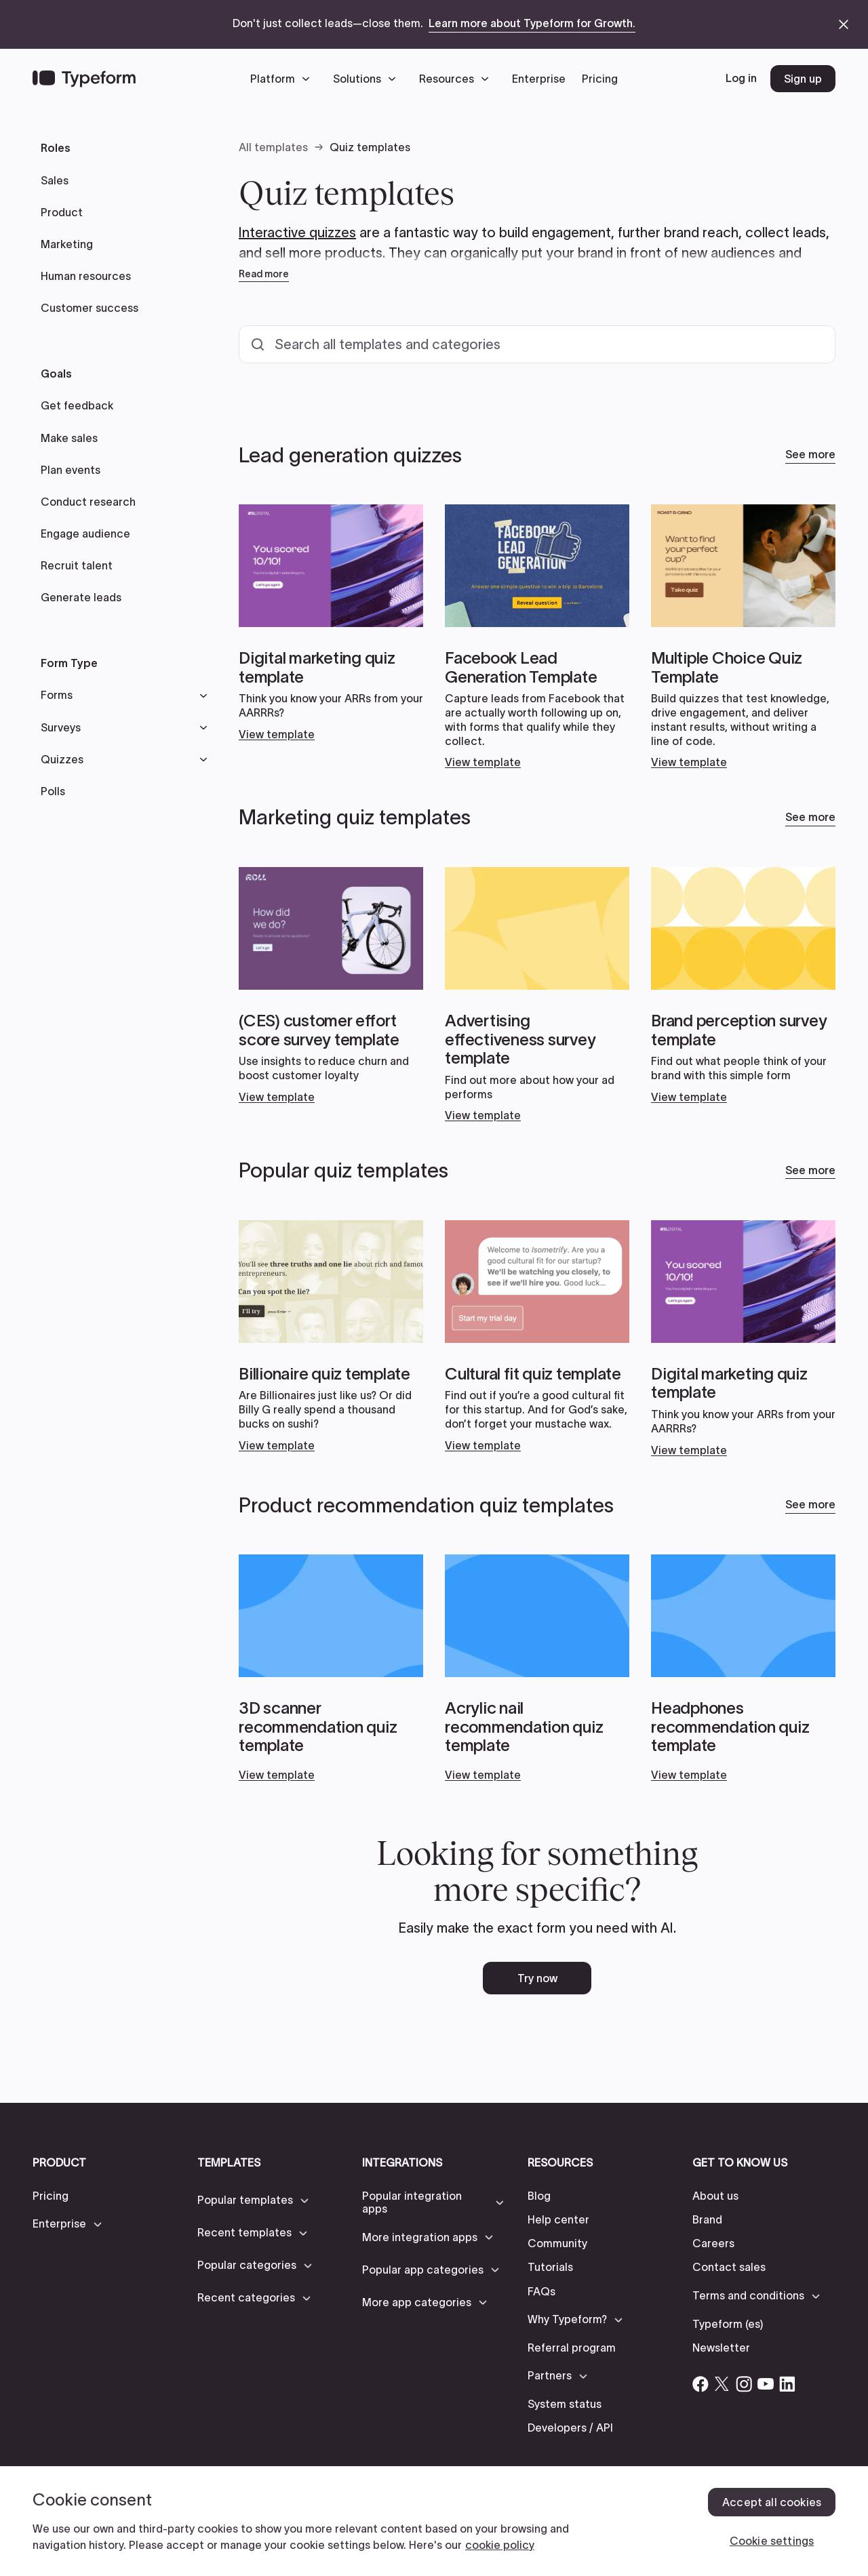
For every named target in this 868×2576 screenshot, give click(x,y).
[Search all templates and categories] (537, 344)
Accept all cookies (771, 2502)
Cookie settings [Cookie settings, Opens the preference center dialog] (772, 2541)
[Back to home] (84, 79)
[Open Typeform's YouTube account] (765, 2384)
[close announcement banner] (843, 24)
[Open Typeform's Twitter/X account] (722, 2384)
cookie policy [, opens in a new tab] (499, 2545)
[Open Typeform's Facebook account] (700, 2384)
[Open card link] (331, 622)
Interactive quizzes (297, 232)
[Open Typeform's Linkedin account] (787, 2384)
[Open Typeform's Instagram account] (744, 2384)
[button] (283, 78)
